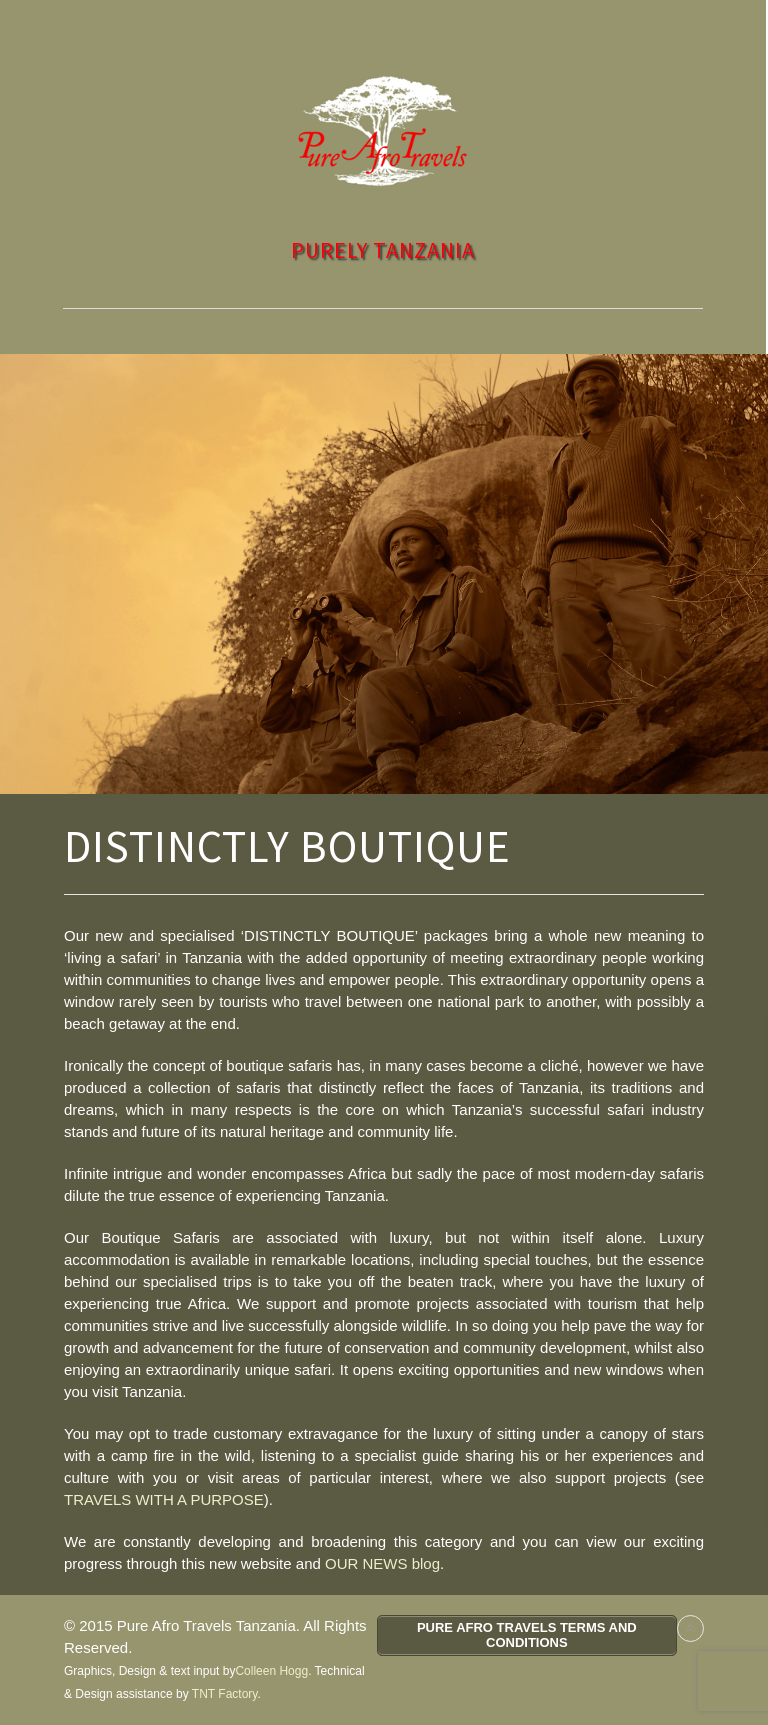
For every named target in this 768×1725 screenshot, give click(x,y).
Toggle (383, 22)
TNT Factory (225, 1694)
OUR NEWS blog (382, 1563)
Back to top (690, 1628)
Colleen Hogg (271, 1671)
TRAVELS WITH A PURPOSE (164, 1499)
